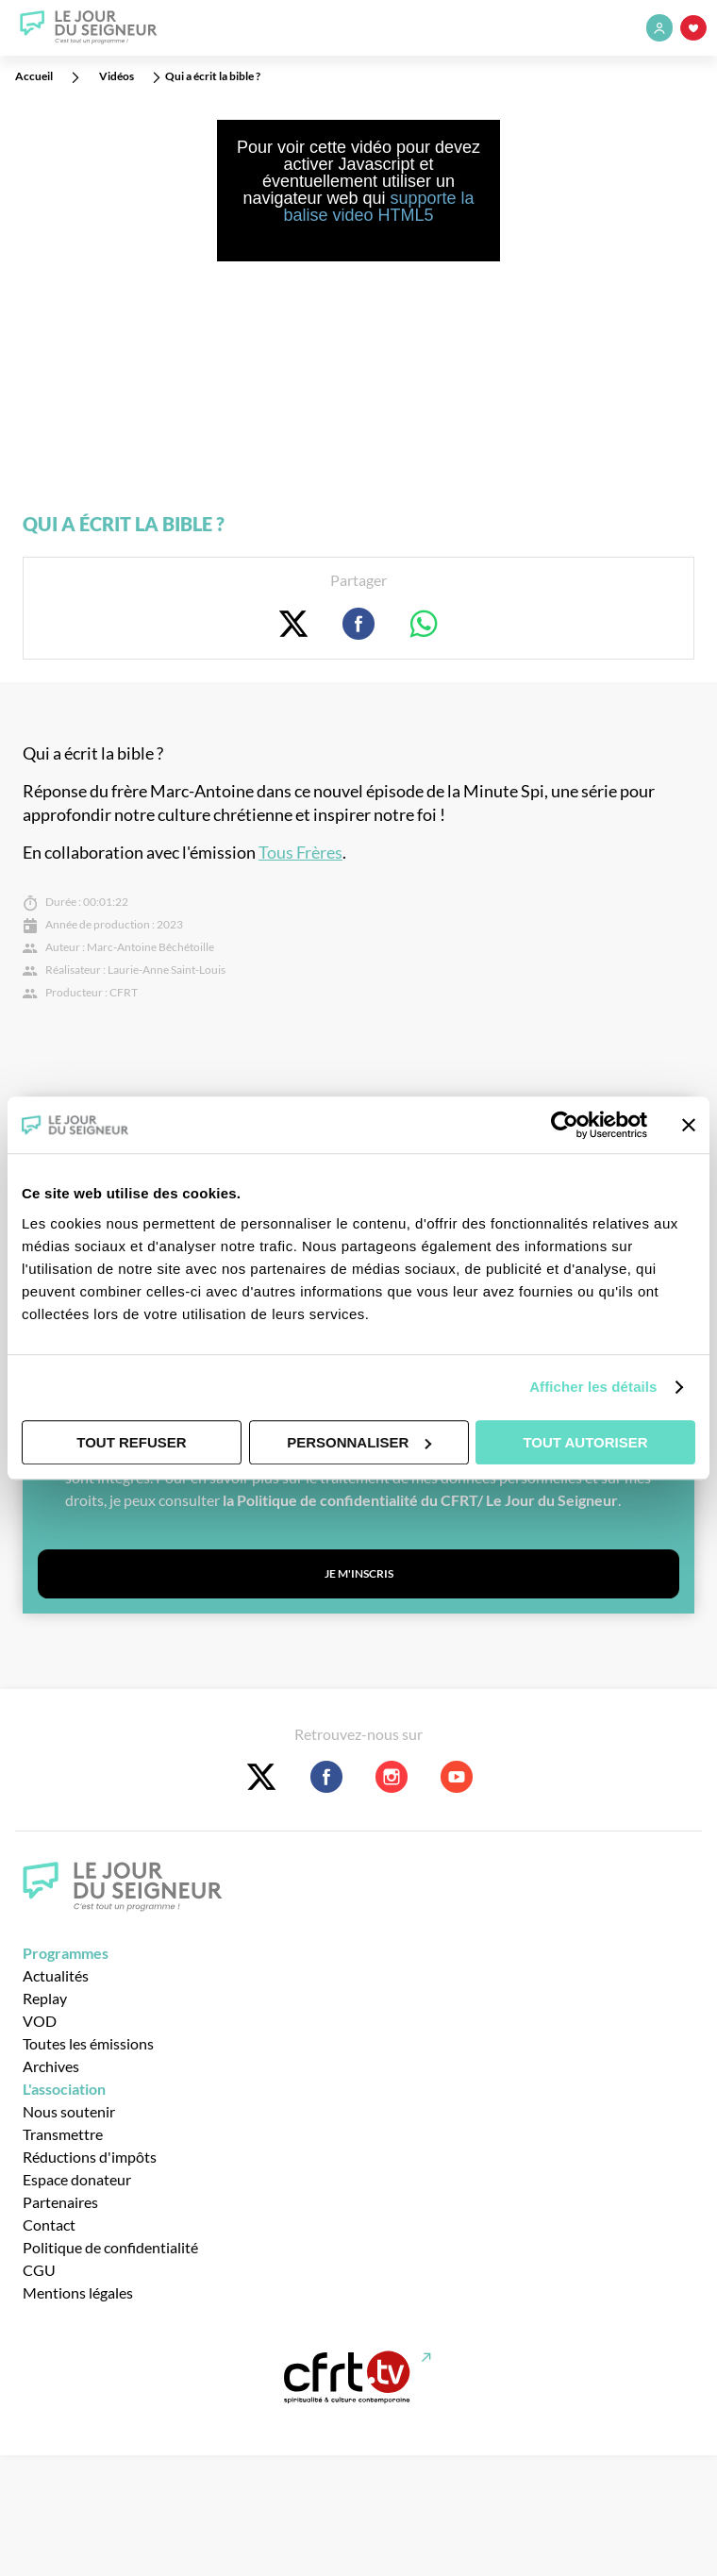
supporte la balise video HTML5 (378, 207)
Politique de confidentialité (110, 2247)
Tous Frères (300, 852)
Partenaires (60, 2202)
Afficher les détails (593, 1387)
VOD (40, 2021)
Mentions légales (78, 2292)
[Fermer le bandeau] (688, 1124)
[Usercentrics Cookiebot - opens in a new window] (564, 1125)
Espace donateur (77, 2179)
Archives (51, 2066)
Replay (45, 1998)
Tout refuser (131, 1442)
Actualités (56, 1975)
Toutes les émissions (88, 2043)
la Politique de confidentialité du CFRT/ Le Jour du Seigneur (420, 1500)
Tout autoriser (585, 1442)
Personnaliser (359, 1442)
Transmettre (63, 2134)
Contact (49, 2224)
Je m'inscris (359, 1573)
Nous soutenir (69, 2111)
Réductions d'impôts (90, 2157)
